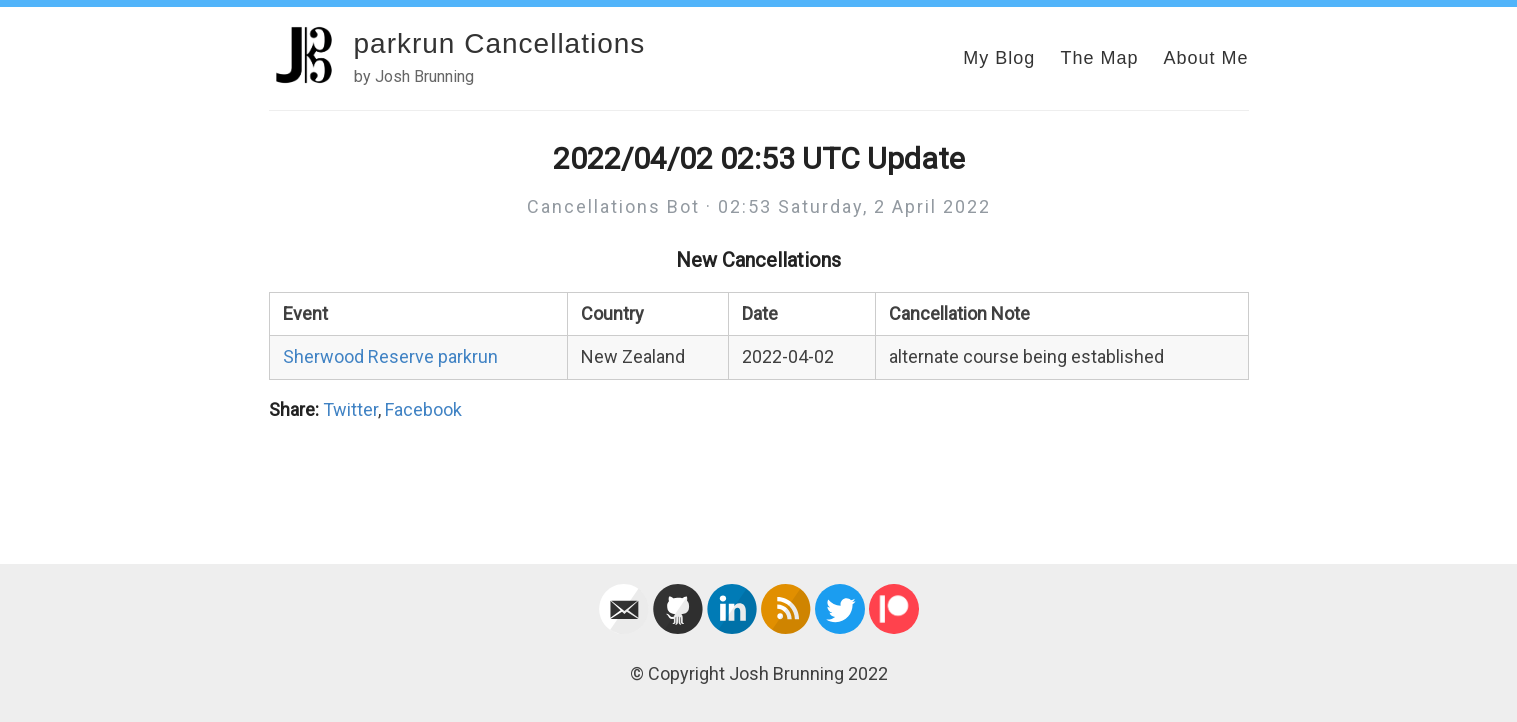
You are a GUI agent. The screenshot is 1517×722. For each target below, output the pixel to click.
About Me (1205, 58)
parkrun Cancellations (500, 43)
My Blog (999, 58)
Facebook (423, 409)
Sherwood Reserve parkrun (390, 356)
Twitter (350, 409)
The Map (1099, 58)
